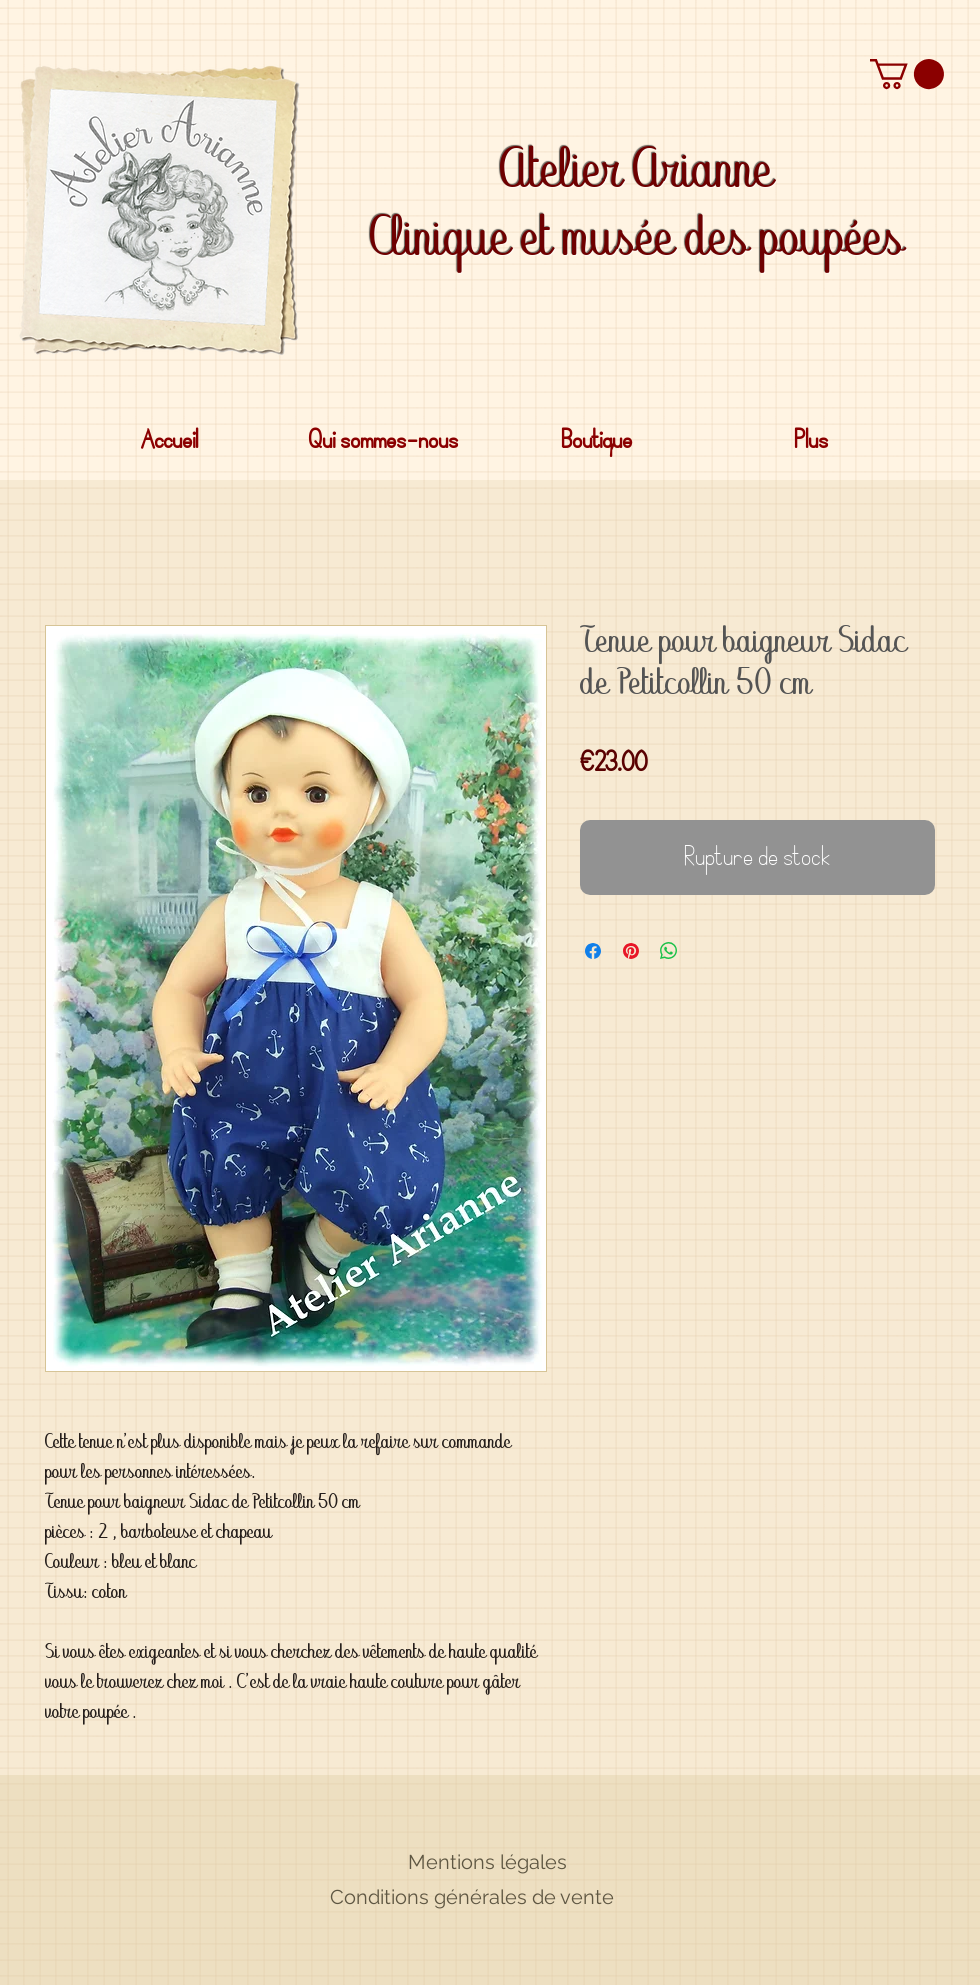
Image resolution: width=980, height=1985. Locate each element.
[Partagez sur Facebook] (593, 951)
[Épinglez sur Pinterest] (631, 951)
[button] (907, 74)
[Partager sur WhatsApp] (669, 951)
